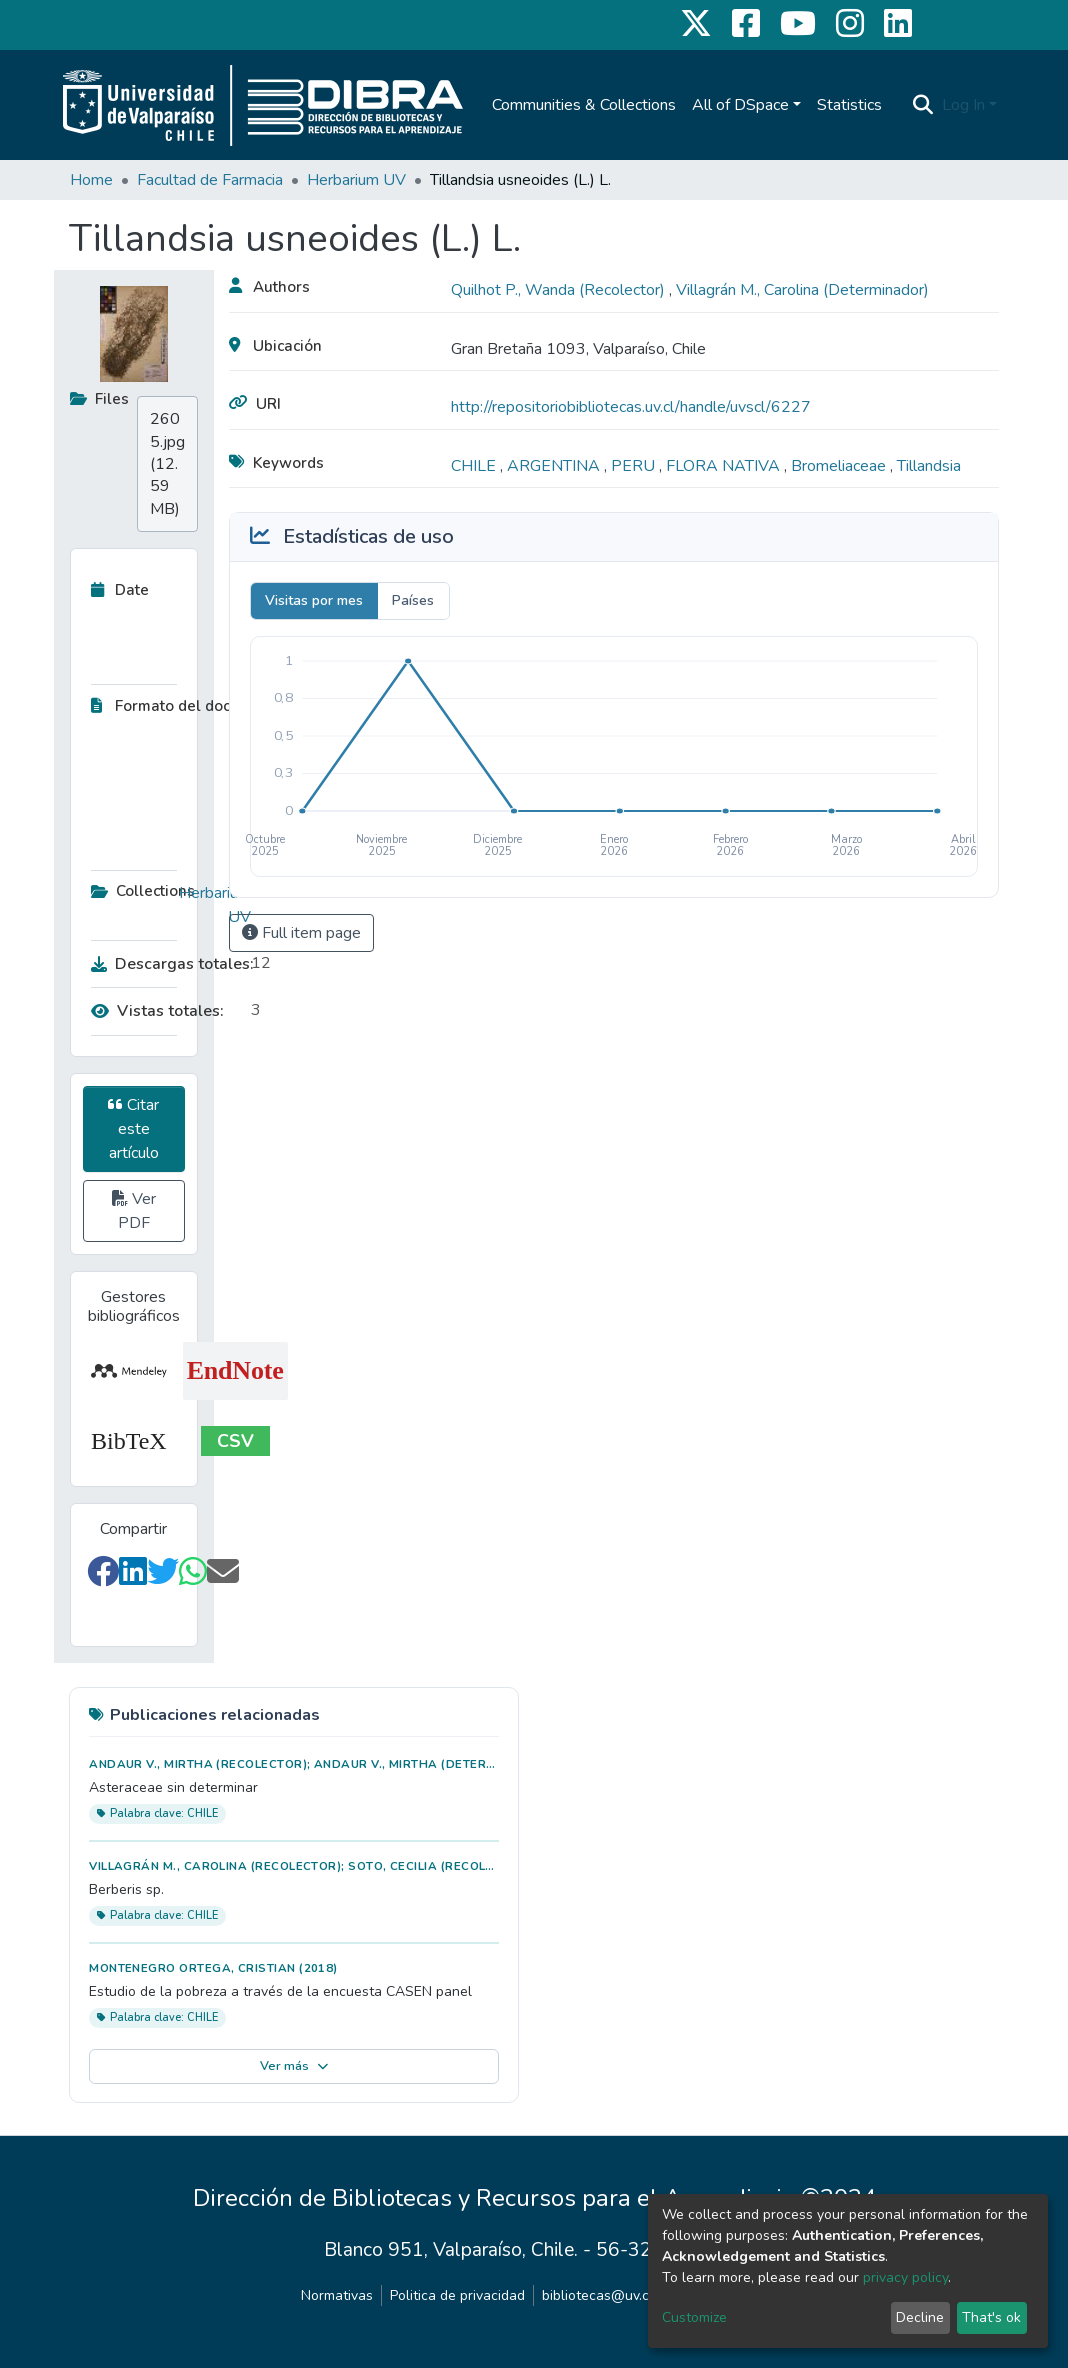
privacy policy (905, 2277)
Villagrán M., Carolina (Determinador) (802, 290)
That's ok (991, 2317)
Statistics (849, 105)
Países (413, 600)
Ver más (294, 2066)
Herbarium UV (356, 180)
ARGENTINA (555, 466)
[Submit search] (923, 105)
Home (91, 180)
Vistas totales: (157, 1011)
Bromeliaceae (840, 466)
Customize (694, 2317)
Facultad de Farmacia (210, 180)
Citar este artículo (133, 1129)
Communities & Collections (584, 105)
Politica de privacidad (457, 2295)
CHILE (475, 466)
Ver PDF (134, 1211)
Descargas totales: (166, 964)
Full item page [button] (301, 933)
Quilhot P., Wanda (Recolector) (560, 290)
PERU (635, 466)
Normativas (337, 2295)
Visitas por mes (314, 600)
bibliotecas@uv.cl (597, 2295)
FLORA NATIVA (725, 466)
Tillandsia (929, 466)
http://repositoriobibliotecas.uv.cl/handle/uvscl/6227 (631, 407)
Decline (920, 2317)
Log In (963, 105)
